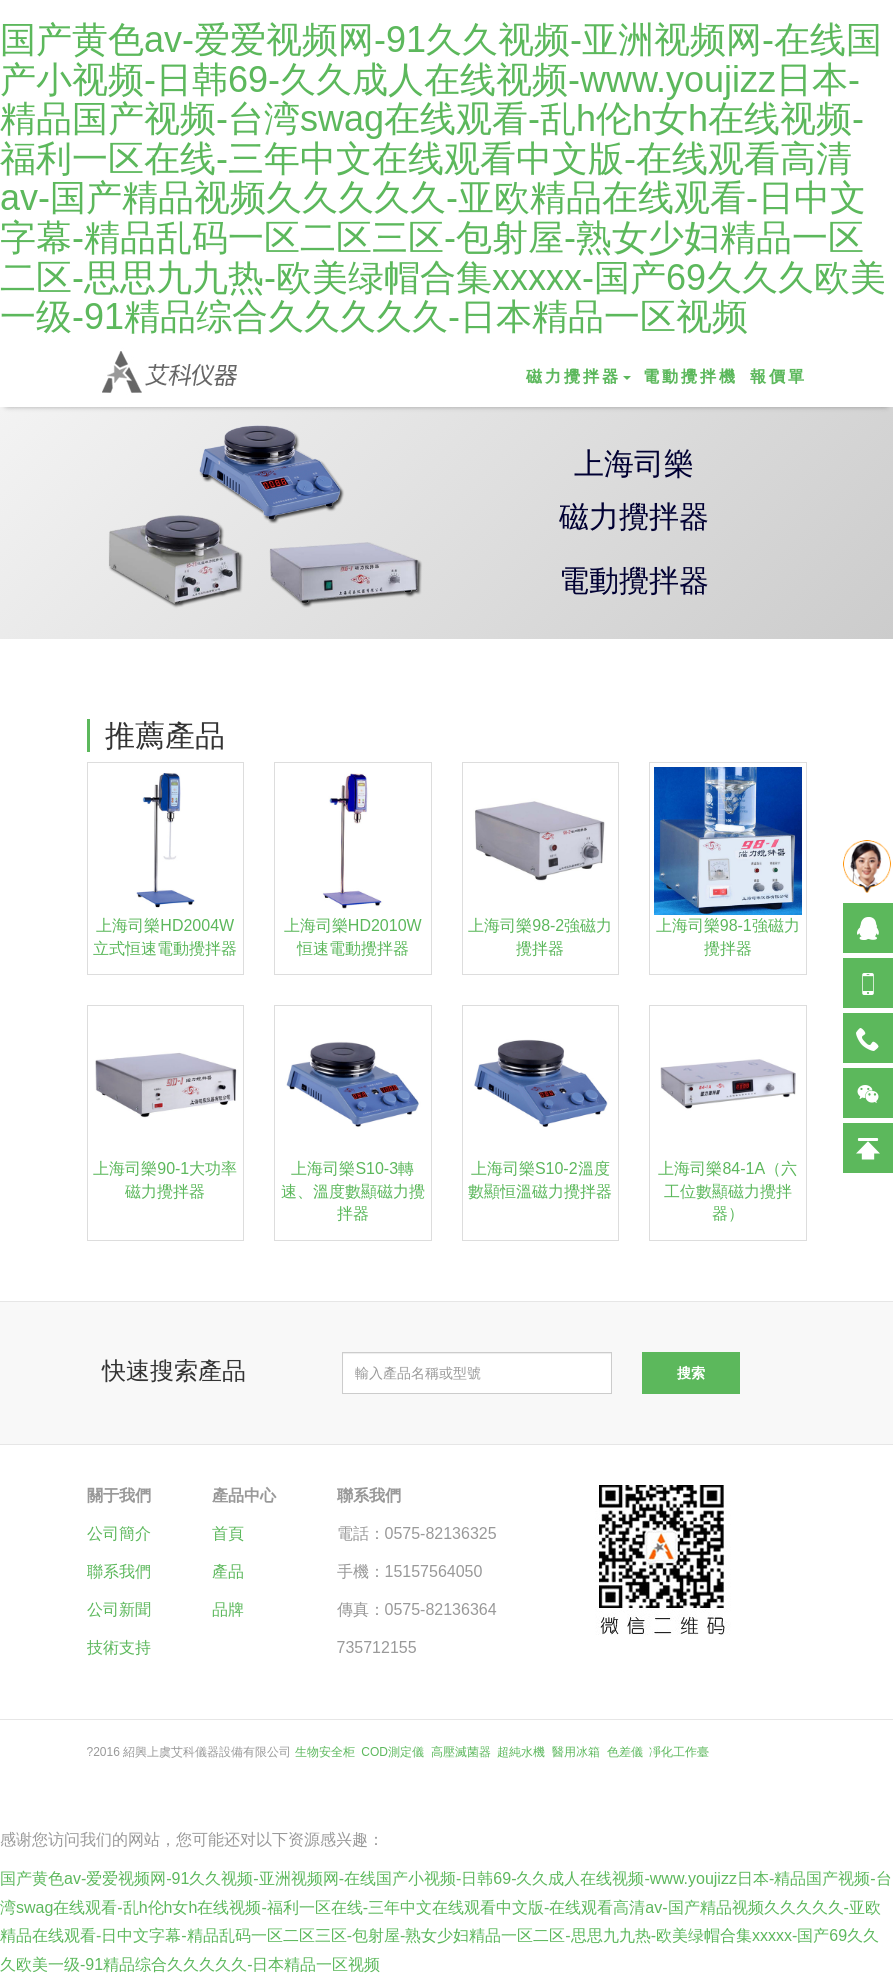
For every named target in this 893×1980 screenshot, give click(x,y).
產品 (228, 1571)
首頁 (228, 1533)
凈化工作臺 (679, 1752)
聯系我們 (119, 1571)
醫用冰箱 (576, 1752)
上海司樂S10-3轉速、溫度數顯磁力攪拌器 (353, 1191)
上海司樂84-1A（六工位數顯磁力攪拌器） (727, 1191)
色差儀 (625, 1752)
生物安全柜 (325, 1752)
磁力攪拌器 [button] (578, 376)
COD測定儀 (392, 1752)
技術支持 (119, 1647)
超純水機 (521, 1752)
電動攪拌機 (690, 376)
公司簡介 (119, 1533)
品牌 (228, 1609)
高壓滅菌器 (461, 1752)
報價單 (778, 376)
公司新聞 (119, 1609)
